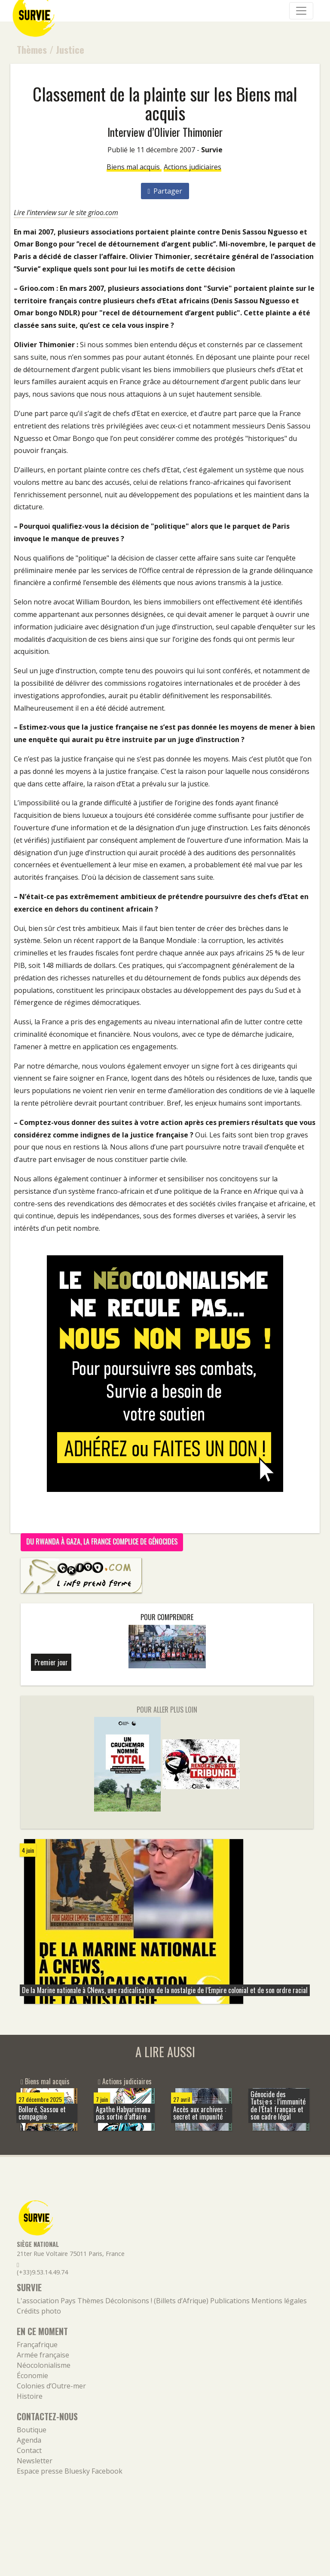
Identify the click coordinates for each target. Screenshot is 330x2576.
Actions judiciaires (192, 167)
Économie (32, 2375)
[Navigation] (301, 10)
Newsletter (34, 2460)
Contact (29, 2450)
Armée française (43, 2355)
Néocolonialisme (43, 2365)
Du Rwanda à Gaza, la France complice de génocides (101, 1541)
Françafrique (37, 2344)
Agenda (29, 2440)
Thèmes (32, 49)
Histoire (30, 2396)
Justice (70, 49)
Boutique (31, 2429)
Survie (212, 149)
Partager (165, 191)
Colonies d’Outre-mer (51, 2386)
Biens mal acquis (134, 167)
